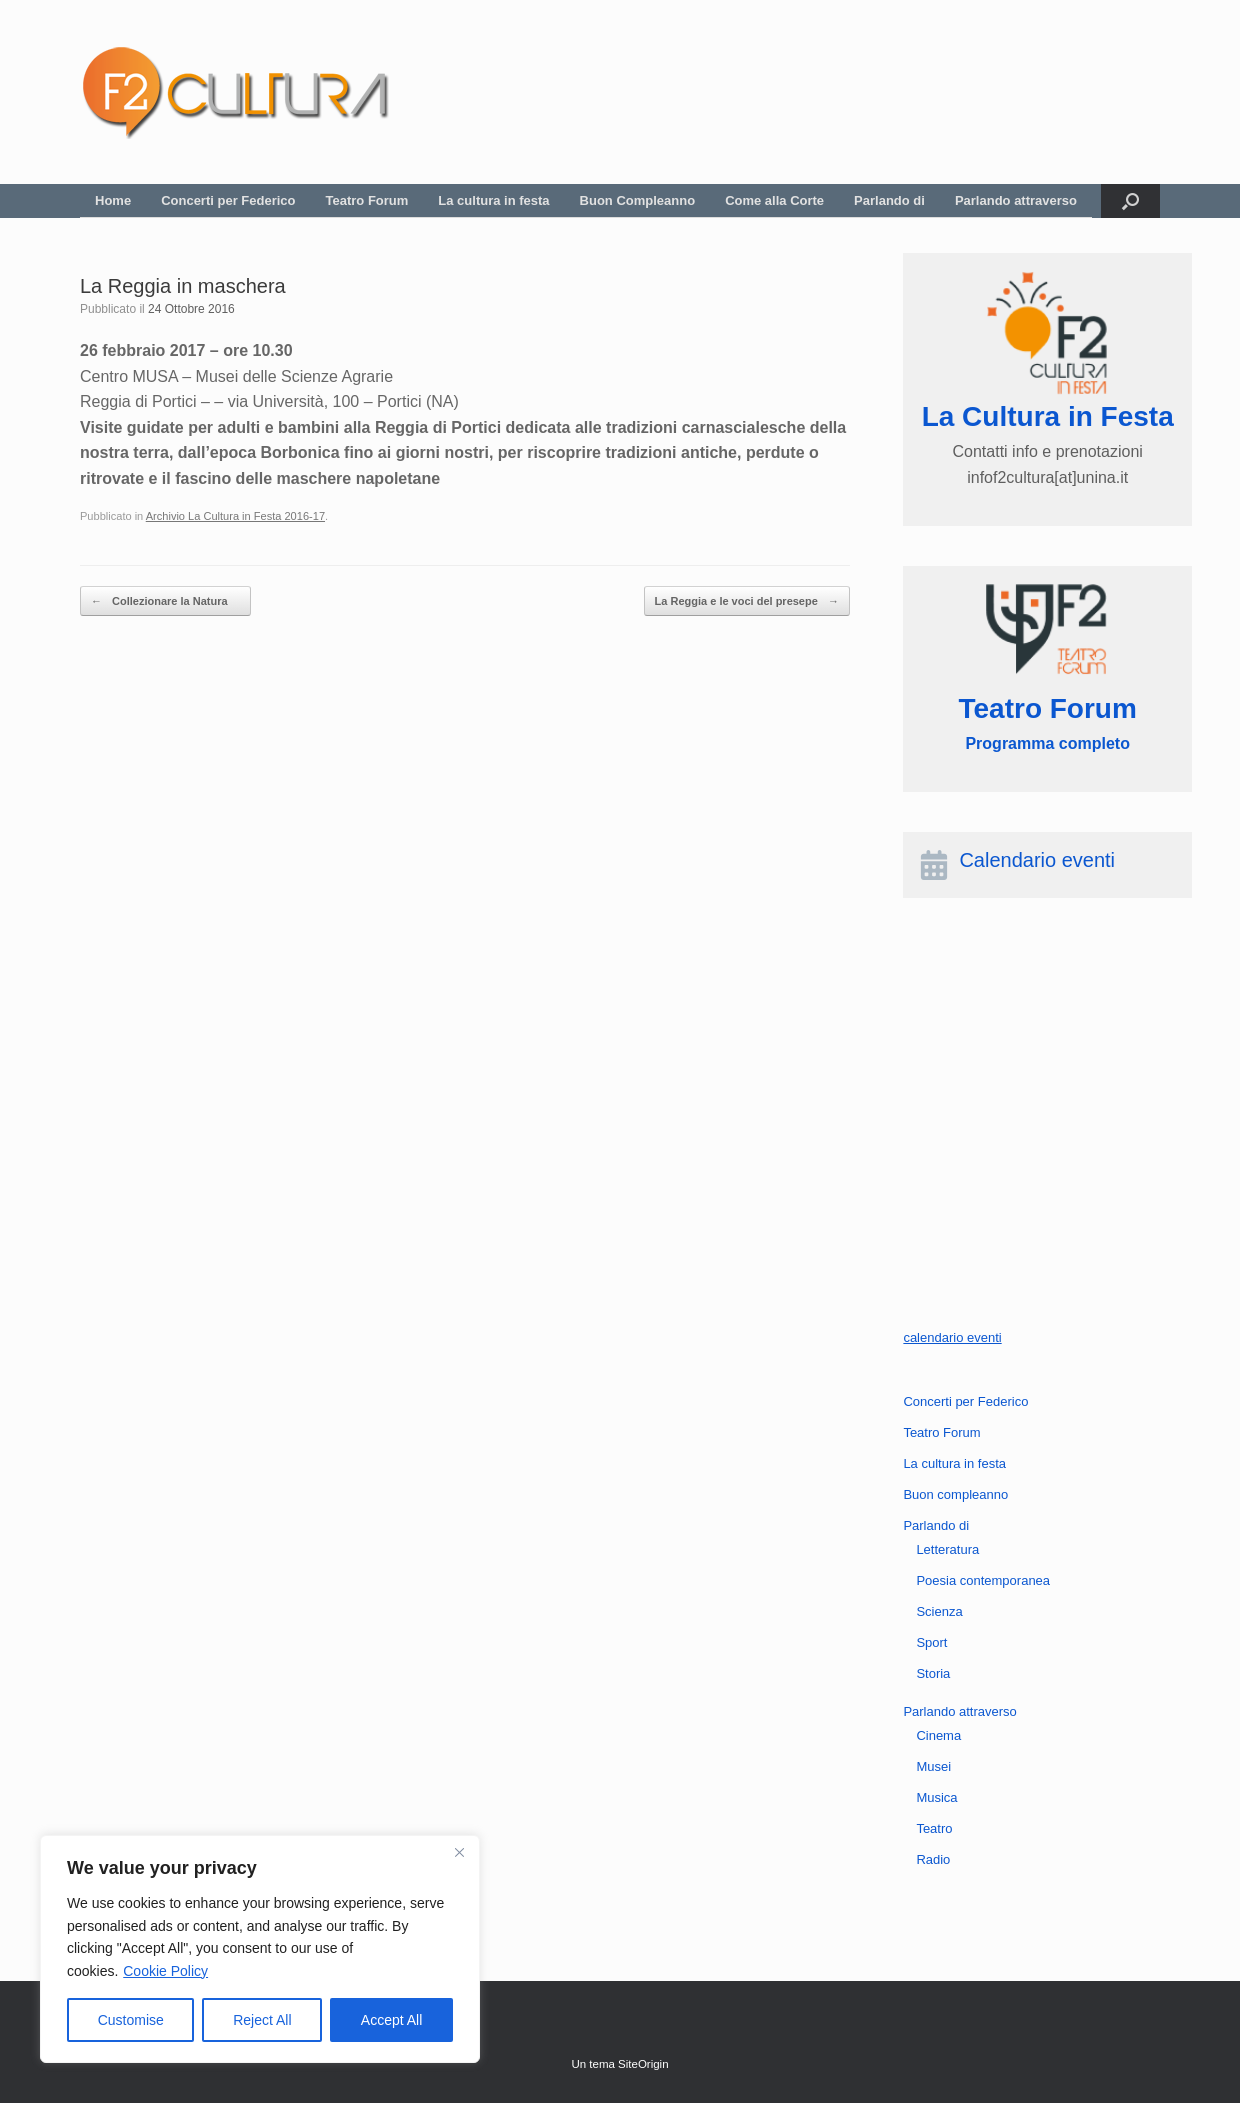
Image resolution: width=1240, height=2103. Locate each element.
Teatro (934, 1828)
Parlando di (889, 200)
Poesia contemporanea (983, 1580)
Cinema (938, 1735)
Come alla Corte (774, 200)
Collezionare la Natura (165, 601)
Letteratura (947, 1549)
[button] (1130, 201)
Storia (933, 1673)
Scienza (939, 1611)
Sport (931, 1642)
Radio (933, 1859)
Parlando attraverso (1016, 200)
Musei (933, 1766)
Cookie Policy (165, 1971)
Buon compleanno (955, 1494)
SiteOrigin (643, 2064)
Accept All (391, 2020)
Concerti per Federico (228, 200)
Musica (936, 1797)
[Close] (459, 1852)
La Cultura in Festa (1048, 416)
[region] (260, 1949)
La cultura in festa (493, 200)
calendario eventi (952, 1337)
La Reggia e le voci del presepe (747, 601)
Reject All (262, 2020)
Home (113, 200)
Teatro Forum (367, 200)
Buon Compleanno (638, 200)
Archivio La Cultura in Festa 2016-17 (235, 516)
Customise (131, 2020)
